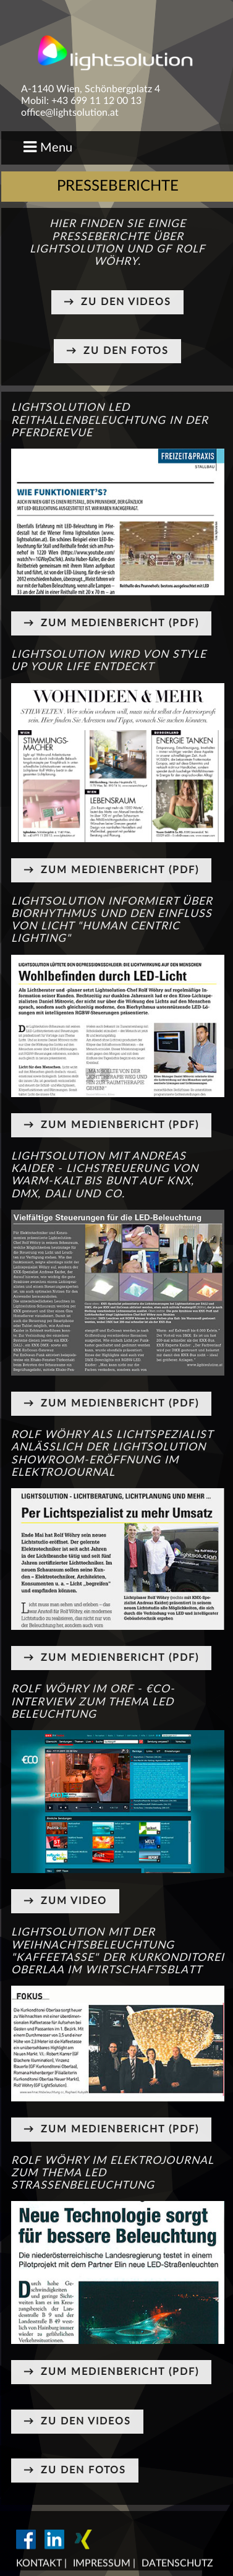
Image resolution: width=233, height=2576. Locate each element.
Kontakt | (41, 2564)
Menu (47, 147)
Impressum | (104, 2564)
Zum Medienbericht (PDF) (120, 623)
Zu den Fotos (126, 351)
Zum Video (74, 1901)
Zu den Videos (126, 302)
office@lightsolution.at (70, 113)
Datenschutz (177, 2564)
